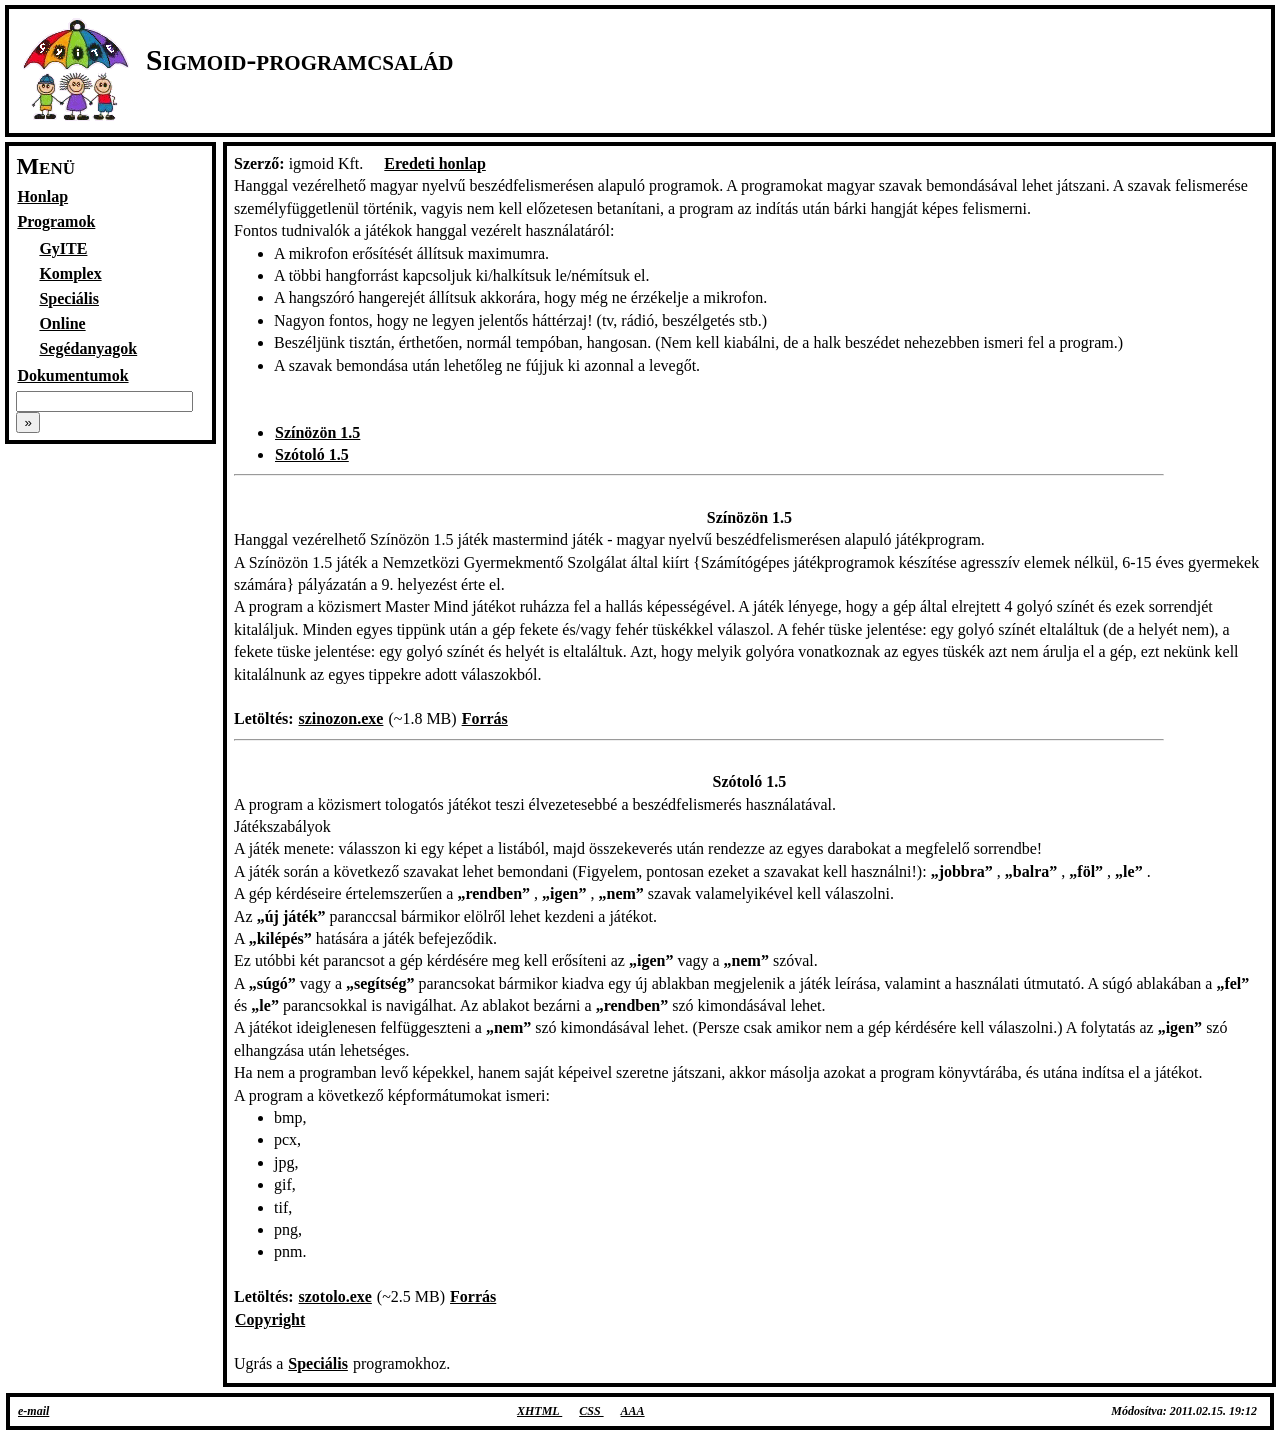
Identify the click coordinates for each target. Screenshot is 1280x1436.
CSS (591, 1411)
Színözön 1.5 (317, 432)
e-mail (33, 1411)
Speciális (69, 298)
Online (62, 323)
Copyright (270, 1319)
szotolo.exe (335, 1296)
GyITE (63, 248)
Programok (56, 221)
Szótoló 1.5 (312, 454)
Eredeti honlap (435, 163)
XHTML (539, 1411)
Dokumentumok (72, 375)
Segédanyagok (88, 348)
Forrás (485, 718)
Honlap (42, 196)
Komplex (70, 273)
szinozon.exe (341, 718)
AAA (633, 1411)
